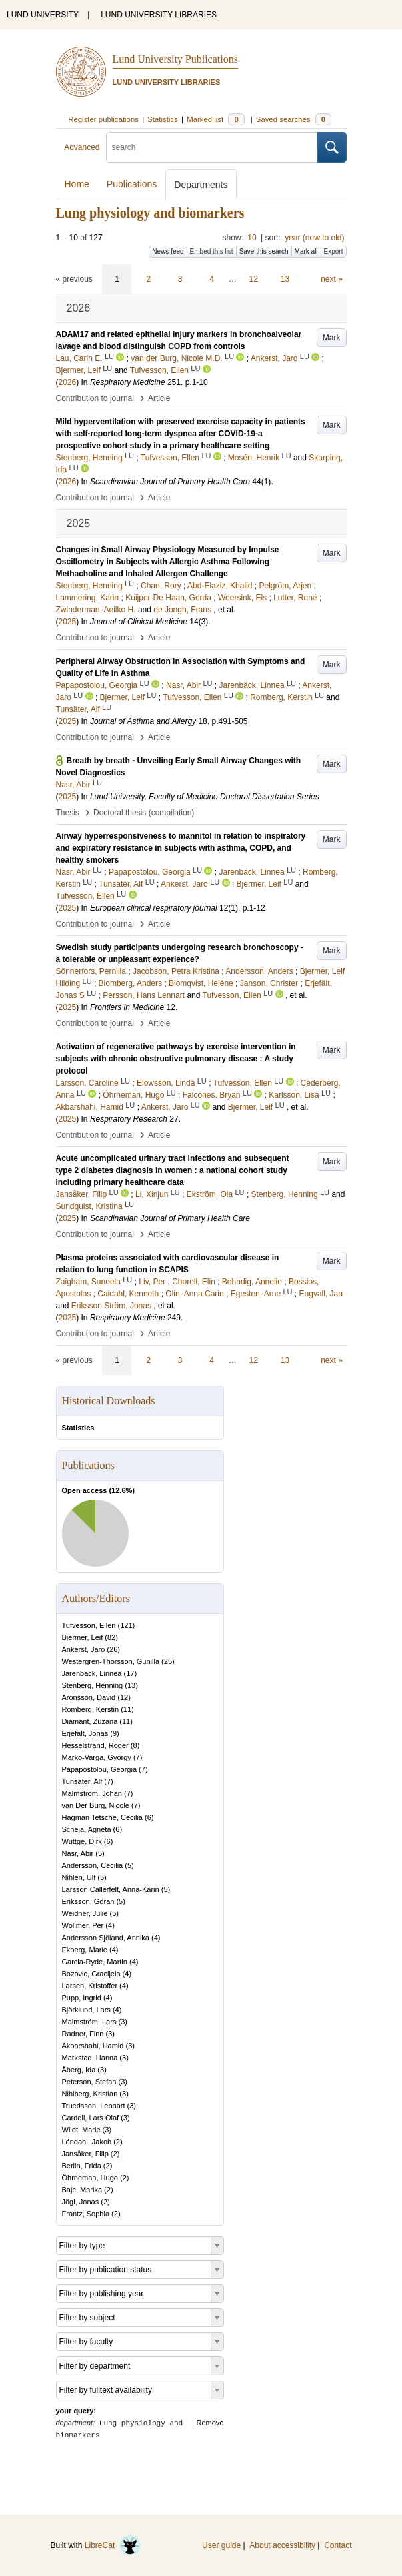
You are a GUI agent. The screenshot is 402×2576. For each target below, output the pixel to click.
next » (332, 279)
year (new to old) (314, 237)
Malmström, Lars (89, 2022)
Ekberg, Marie (84, 1950)
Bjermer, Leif (82, 1637)
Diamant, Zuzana (90, 1721)
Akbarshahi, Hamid (93, 2046)
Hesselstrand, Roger (95, 1745)
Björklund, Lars (86, 2010)
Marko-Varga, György (96, 1757)
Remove (210, 2423)
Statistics (78, 1428)
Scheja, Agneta (86, 1829)
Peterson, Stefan (89, 2082)
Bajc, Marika (82, 2190)
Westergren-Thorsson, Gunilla (111, 1661)
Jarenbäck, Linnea (92, 1673)
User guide (221, 2545)
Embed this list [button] (211, 251)
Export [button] (333, 251)
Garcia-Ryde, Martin (94, 1962)
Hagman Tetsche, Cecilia (102, 1817)
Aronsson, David (89, 1697)
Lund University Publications (175, 59)
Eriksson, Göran (88, 1901)
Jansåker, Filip (85, 2154)
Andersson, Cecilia (92, 1865)
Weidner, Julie (85, 1913)
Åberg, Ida (79, 2070)
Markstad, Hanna (90, 2058)
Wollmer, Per (83, 1925)
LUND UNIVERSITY (43, 14)
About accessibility (282, 2545)
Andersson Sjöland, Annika (105, 1938)
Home (77, 184)
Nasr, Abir (78, 1853)
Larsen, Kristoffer (90, 1986)
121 (126, 1625)
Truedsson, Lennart (93, 2106)
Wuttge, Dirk (82, 1841)
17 (130, 1673)
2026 (68, 382)
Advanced (81, 147)
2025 (68, 621)
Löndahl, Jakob (87, 2142)
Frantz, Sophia (86, 2214)
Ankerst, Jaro (83, 1649)
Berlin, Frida (81, 2166)
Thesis (67, 812)
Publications (132, 184)
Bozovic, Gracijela (91, 1974)
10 (251, 237)
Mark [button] (332, 337)
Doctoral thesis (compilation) (143, 812)
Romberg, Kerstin (90, 1709)
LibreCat (113, 2545)
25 (168, 1661)
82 (111, 1637)
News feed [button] (167, 251)
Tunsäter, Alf (82, 1781)
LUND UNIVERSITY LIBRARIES (159, 14)
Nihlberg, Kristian (90, 2094)
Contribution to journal (95, 398)
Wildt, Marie (81, 2130)
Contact (337, 2545)
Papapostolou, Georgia (99, 1769)
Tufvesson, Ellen (89, 1625)
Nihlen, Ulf (79, 1877)
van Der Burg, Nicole (96, 1805)
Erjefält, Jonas (85, 1733)
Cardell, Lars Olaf (90, 2118)
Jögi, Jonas (80, 2202)
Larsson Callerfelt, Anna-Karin (110, 1889)
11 (127, 1709)
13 (285, 279)
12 (253, 279)
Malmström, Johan (92, 1793)
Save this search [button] (264, 251)
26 (113, 1649)
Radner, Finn (83, 2034)
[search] (212, 147)
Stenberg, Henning (92, 1685)
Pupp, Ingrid (81, 1998)
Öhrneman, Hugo (90, 2178)
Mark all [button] (306, 251)
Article (159, 398)
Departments (200, 184)
